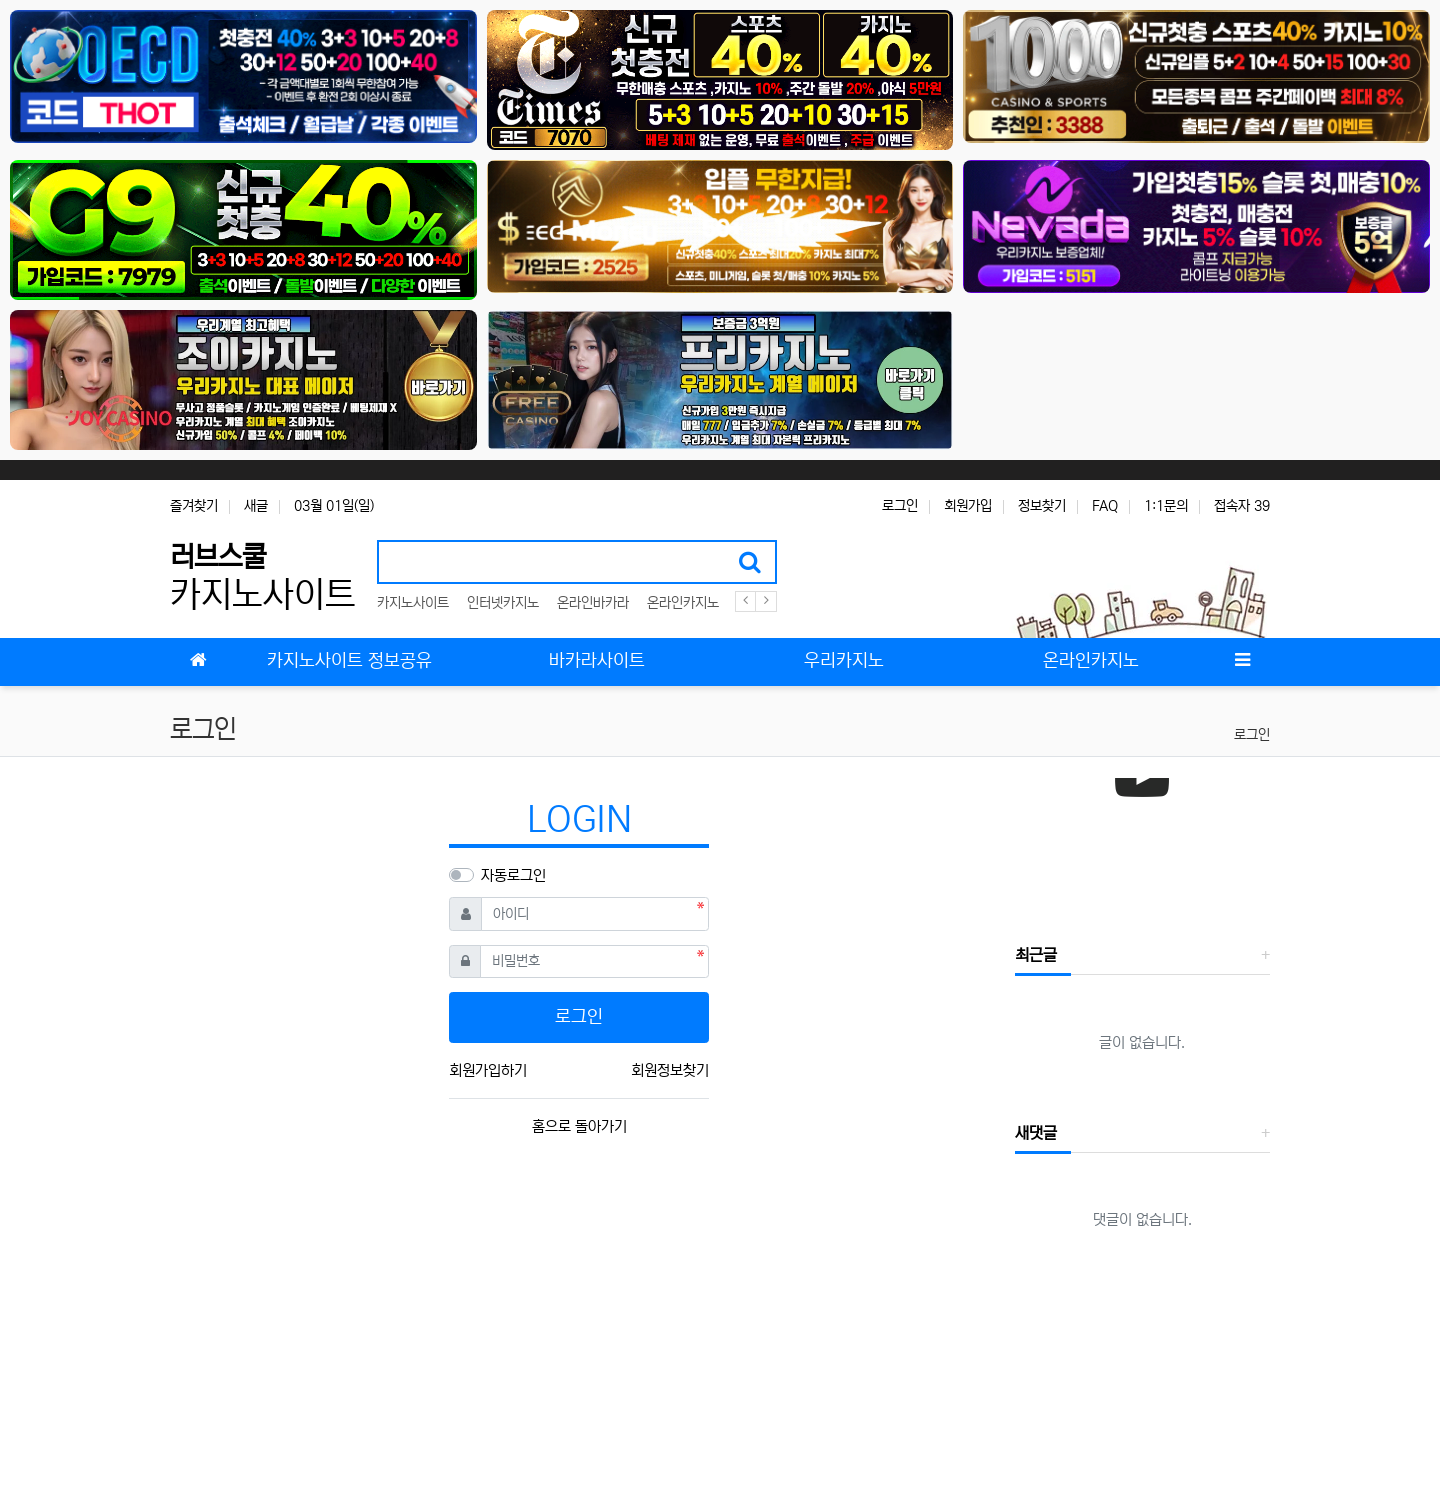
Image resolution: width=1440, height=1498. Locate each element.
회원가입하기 (488, 1070)
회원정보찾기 (670, 1070)
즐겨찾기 (194, 506)
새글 (256, 506)
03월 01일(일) (334, 506)
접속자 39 (1242, 506)
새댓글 (1036, 1133)
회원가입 (968, 506)
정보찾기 (1042, 506)
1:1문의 (1166, 506)
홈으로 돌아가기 (579, 1126)
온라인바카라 (593, 603)
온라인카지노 (683, 603)
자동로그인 (513, 875)
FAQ (1105, 506)
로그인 (900, 506)
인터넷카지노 (503, 603)
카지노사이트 (413, 603)
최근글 (1036, 955)
